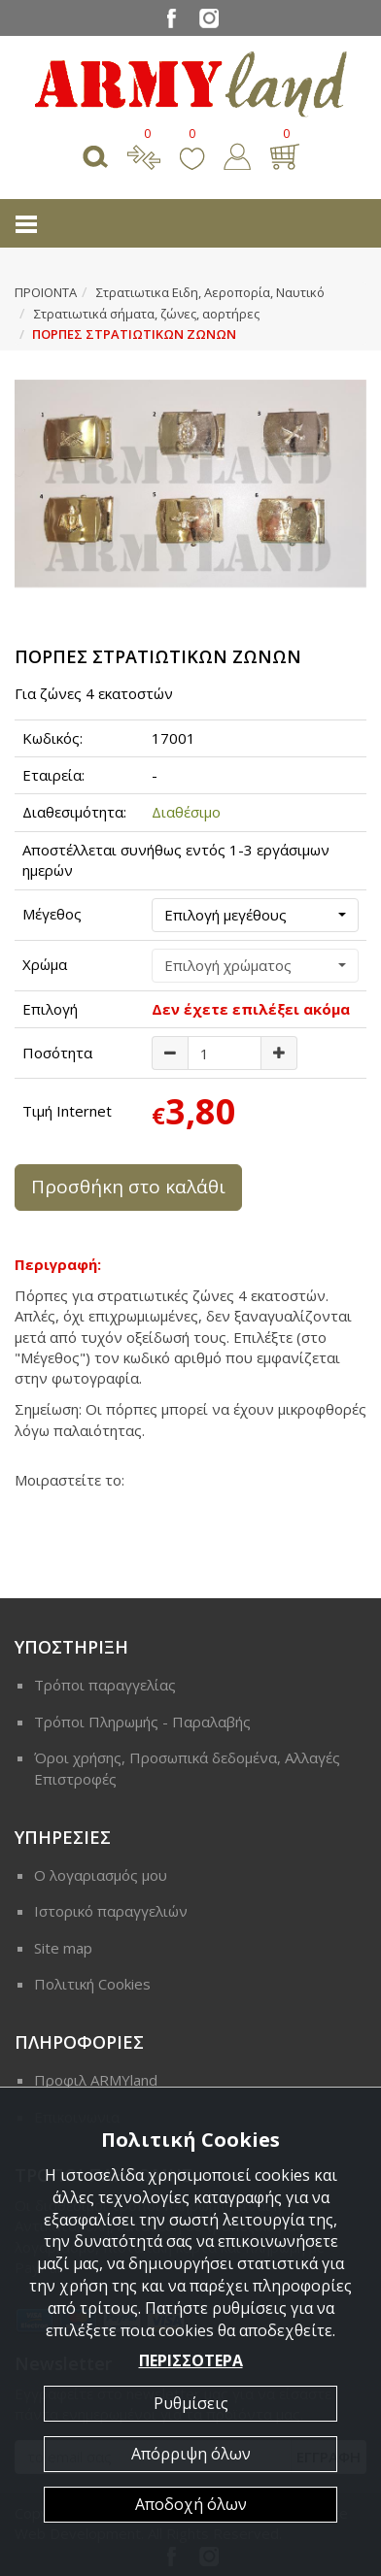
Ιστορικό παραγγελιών (111, 1911)
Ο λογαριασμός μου (100, 1875)
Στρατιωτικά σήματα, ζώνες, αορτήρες (147, 313)
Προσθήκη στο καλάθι (128, 1186)
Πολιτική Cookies (92, 1983)
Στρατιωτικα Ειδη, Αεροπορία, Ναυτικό (210, 292)
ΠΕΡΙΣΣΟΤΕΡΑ (191, 2360)
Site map (63, 1947)
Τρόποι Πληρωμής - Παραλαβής (142, 1721)
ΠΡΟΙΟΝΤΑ (46, 292)
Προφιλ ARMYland (95, 2080)
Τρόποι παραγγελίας (105, 1684)
